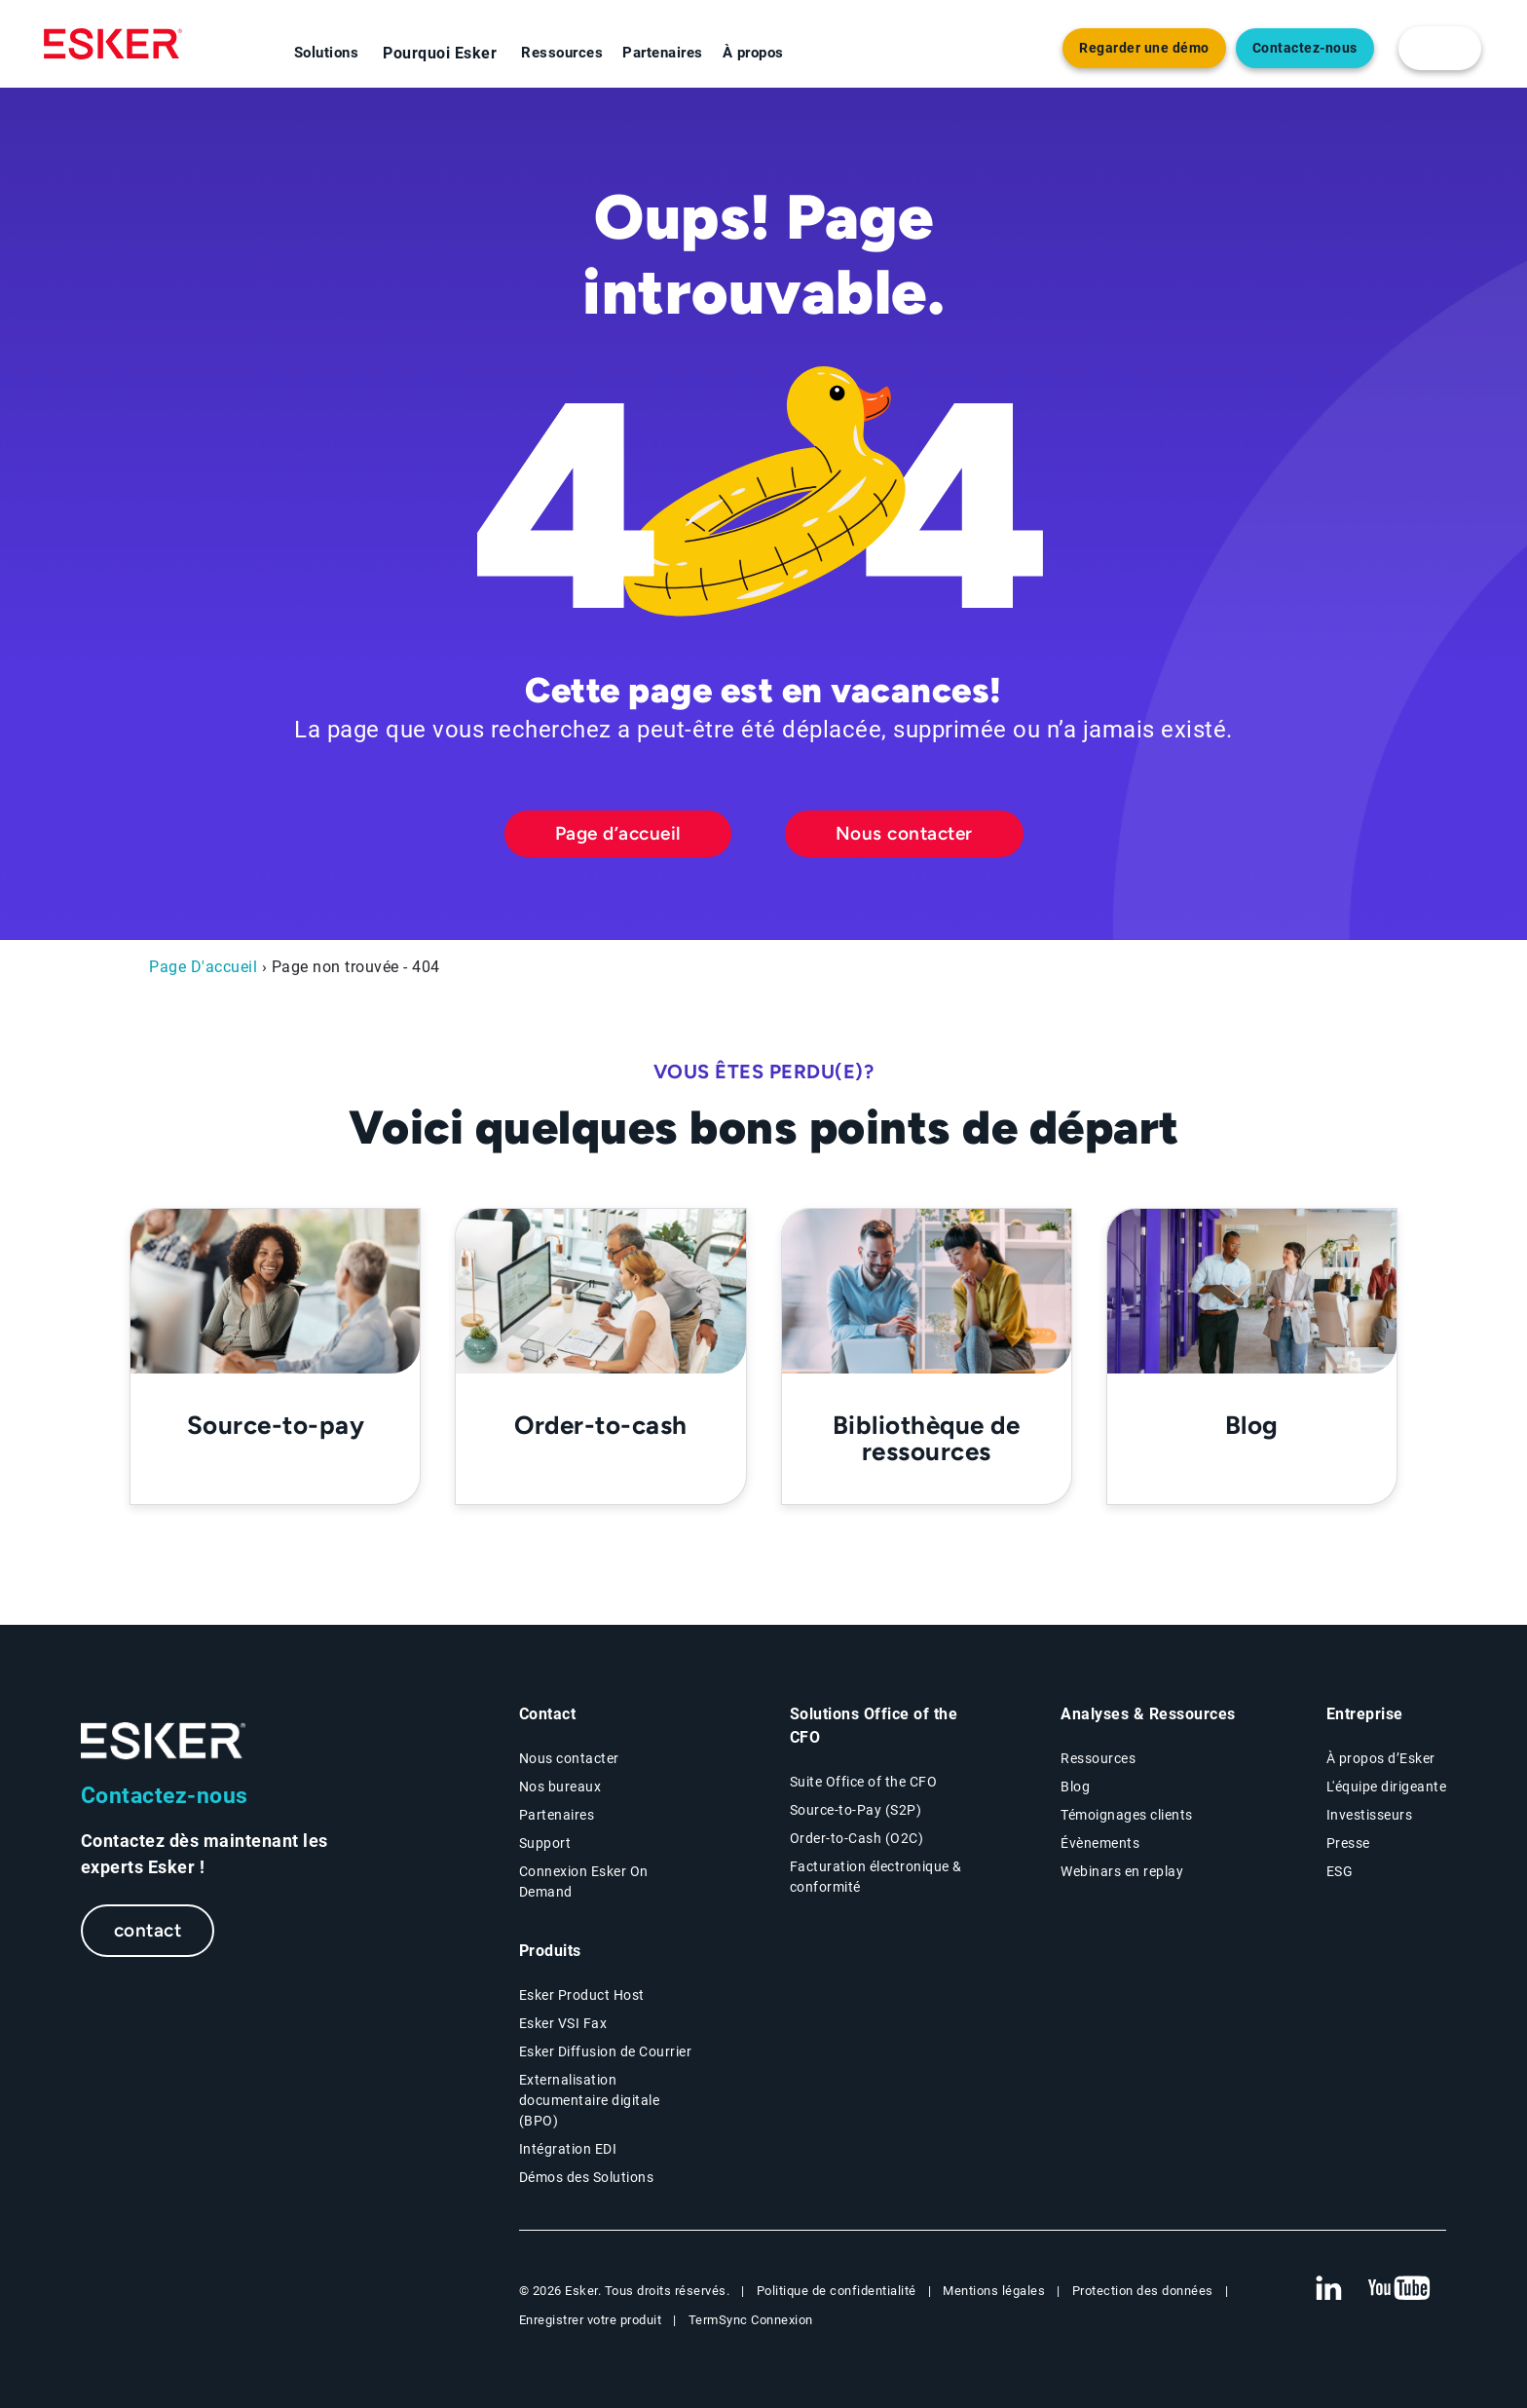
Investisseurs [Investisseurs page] (1369, 1815)
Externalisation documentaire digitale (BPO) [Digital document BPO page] (589, 2100)
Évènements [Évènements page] (1100, 1843)
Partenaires (662, 52)
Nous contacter (904, 833)
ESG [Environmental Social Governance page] (1340, 1871)
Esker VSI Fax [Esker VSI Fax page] (563, 2023)
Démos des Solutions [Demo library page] (586, 2177)
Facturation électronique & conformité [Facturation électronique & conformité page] (876, 1877)
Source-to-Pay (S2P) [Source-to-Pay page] (856, 1810)
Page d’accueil (618, 833)
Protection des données (1142, 2290)
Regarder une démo (1144, 48)
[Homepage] (113, 44)
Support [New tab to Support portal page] (545, 1843)
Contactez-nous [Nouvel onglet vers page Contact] (1305, 48)
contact (148, 1930)
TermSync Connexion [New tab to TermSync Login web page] (751, 2320)
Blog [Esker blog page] (1075, 1786)
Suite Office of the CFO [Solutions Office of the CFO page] (864, 1781)
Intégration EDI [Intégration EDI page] (568, 2149)
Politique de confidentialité (836, 2290)
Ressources (562, 52)
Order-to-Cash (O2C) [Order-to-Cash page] (857, 1838)
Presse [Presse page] (1348, 1843)
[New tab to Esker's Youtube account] (1399, 2289)
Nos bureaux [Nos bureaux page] (560, 1786)
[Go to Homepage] (163, 1741)
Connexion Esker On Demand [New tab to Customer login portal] (584, 1881)
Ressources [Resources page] (1098, 1758)
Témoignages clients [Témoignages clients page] (1127, 1815)
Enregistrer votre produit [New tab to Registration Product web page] (590, 2320)
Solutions (326, 52)
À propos (753, 52)
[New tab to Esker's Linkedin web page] (1328, 2289)
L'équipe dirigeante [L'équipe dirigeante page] (1386, 1786)
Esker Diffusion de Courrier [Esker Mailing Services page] (605, 2051)
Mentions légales (994, 2290)
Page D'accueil (203, 967)
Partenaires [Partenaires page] (557, 1815)
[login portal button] (1439, 48)
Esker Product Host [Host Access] (582, 1995)
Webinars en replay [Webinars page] (1122, 1871)
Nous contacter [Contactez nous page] (569, 1758)
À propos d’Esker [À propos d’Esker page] (1380, 1758)
